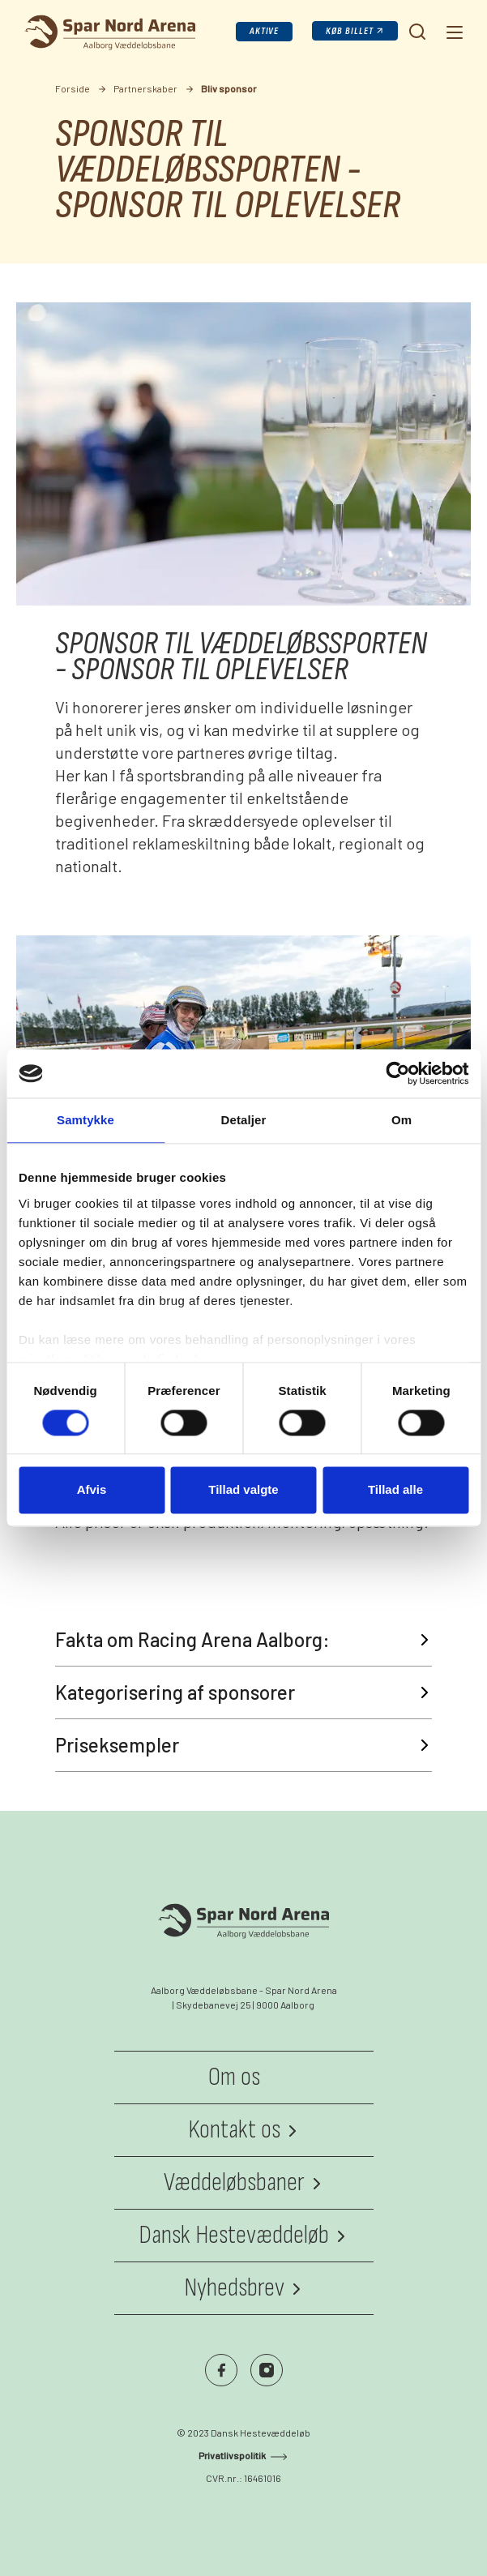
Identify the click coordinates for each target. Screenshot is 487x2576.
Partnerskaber (145, 88)
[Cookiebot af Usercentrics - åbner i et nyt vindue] (397, 1073)
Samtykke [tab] (85, 1120)
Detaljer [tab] (244, 1120)
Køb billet (350, 31)
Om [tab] (401, 1120)
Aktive (265, 31)
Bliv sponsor (228, 88)
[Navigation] (453, 31)
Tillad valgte (243, 1490)
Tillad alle (395, 1490)
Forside (72, 88)
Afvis (92, 1490)
